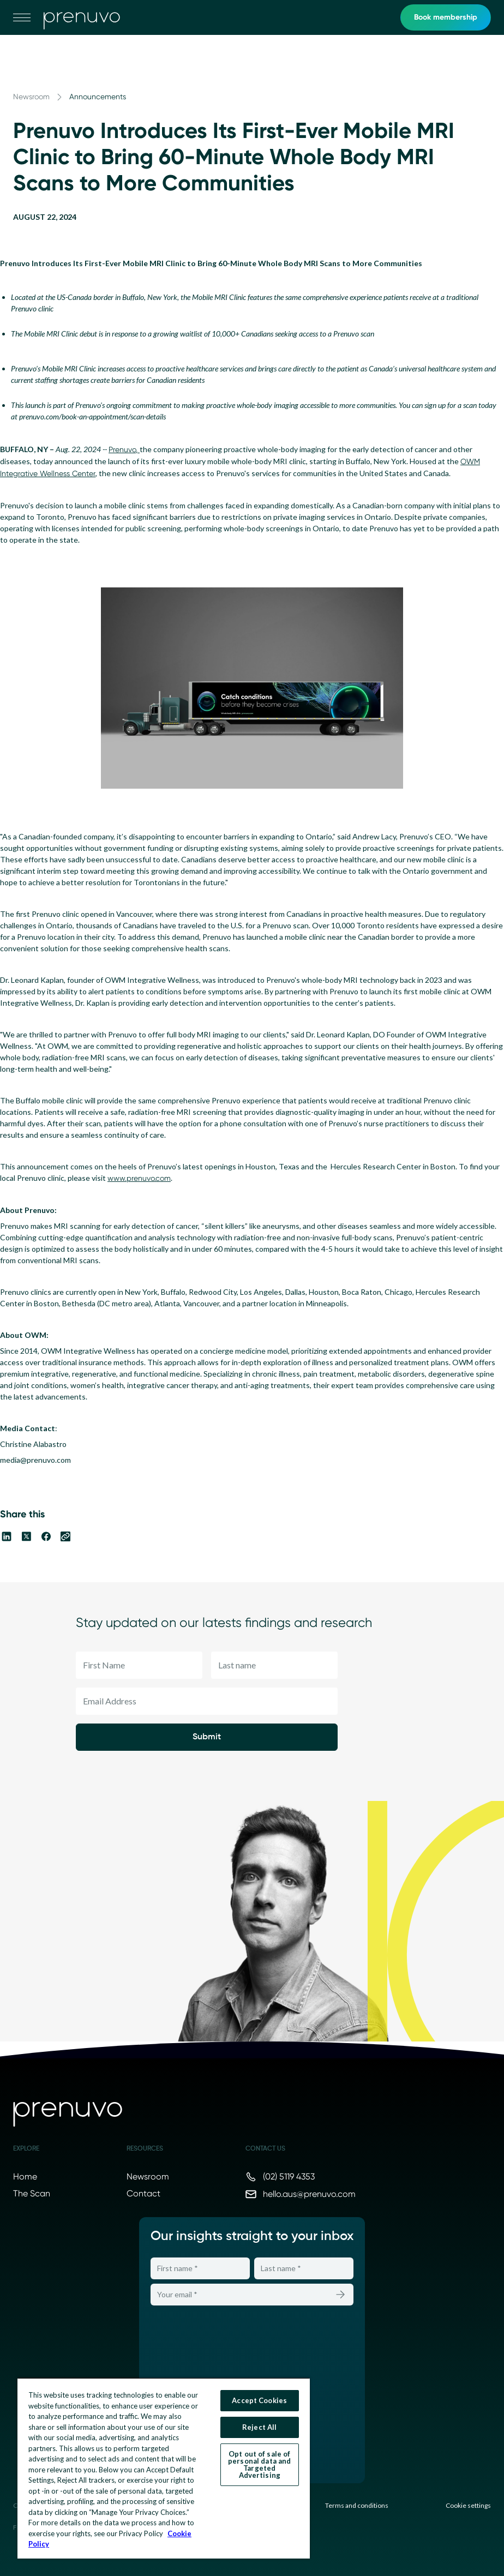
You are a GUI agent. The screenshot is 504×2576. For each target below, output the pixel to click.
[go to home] (82, 17)
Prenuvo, (124, 449)
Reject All (259, 2427)
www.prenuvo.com (139, 1178)
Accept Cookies (259, 2400)
